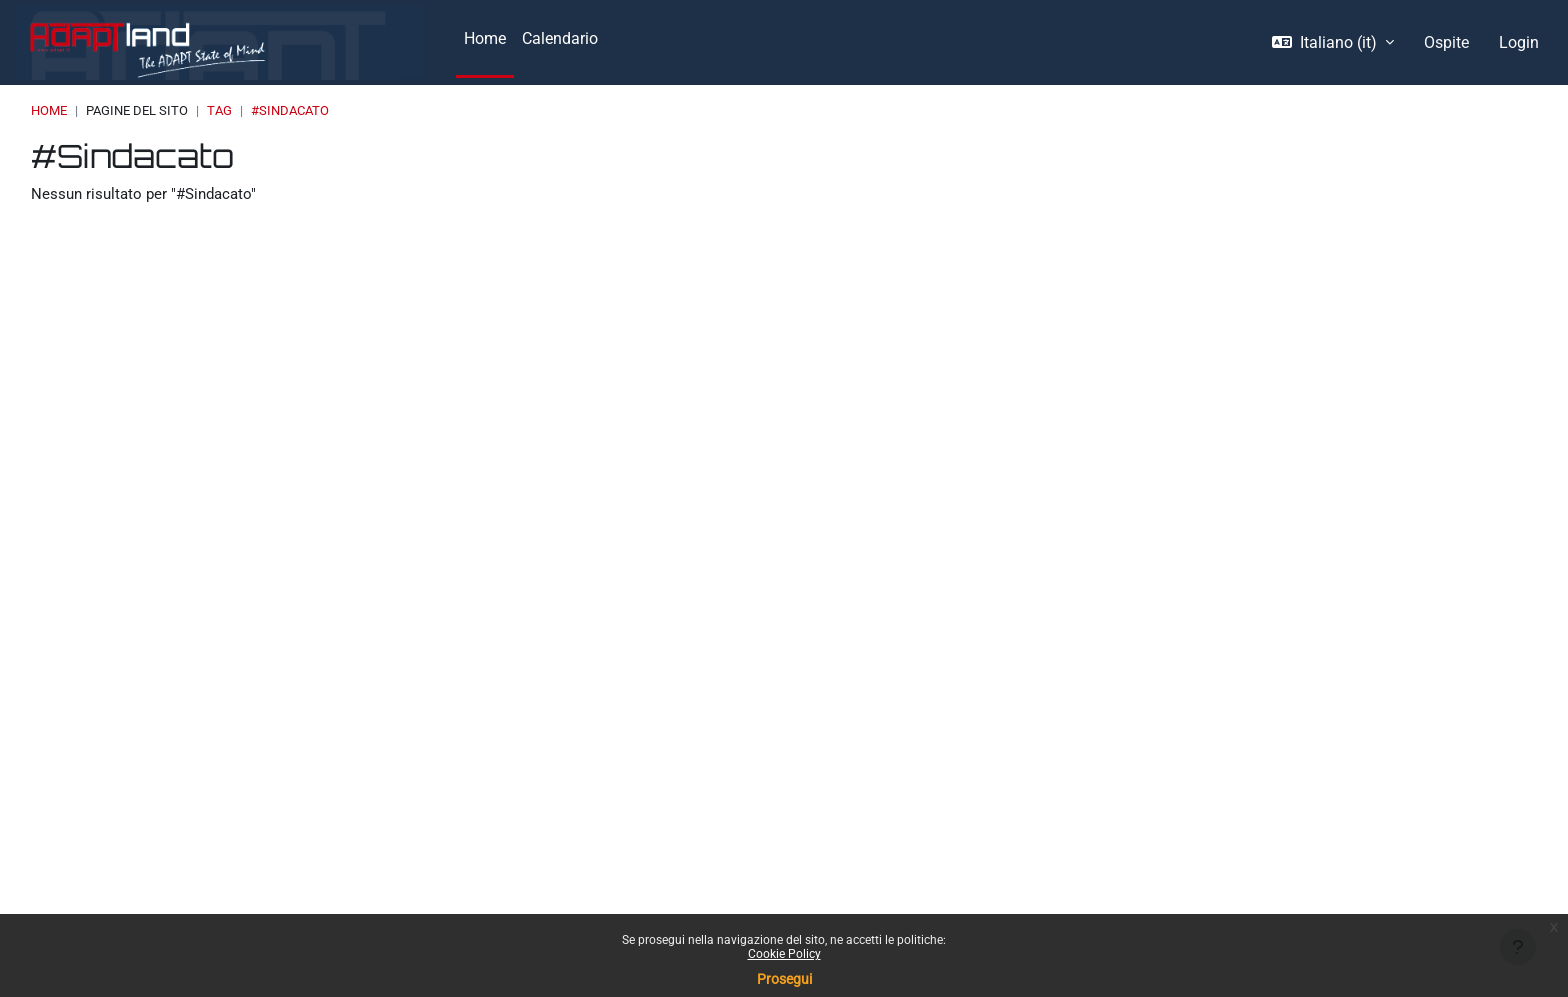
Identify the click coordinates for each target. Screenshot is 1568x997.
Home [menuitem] (485, 38)
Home (49, 110)
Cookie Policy (784, 954)
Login (1519, 42)
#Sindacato (290, 110)
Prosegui (784, 979)
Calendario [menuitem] (560, 38)
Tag (219, 110)
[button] (1333, 43)
